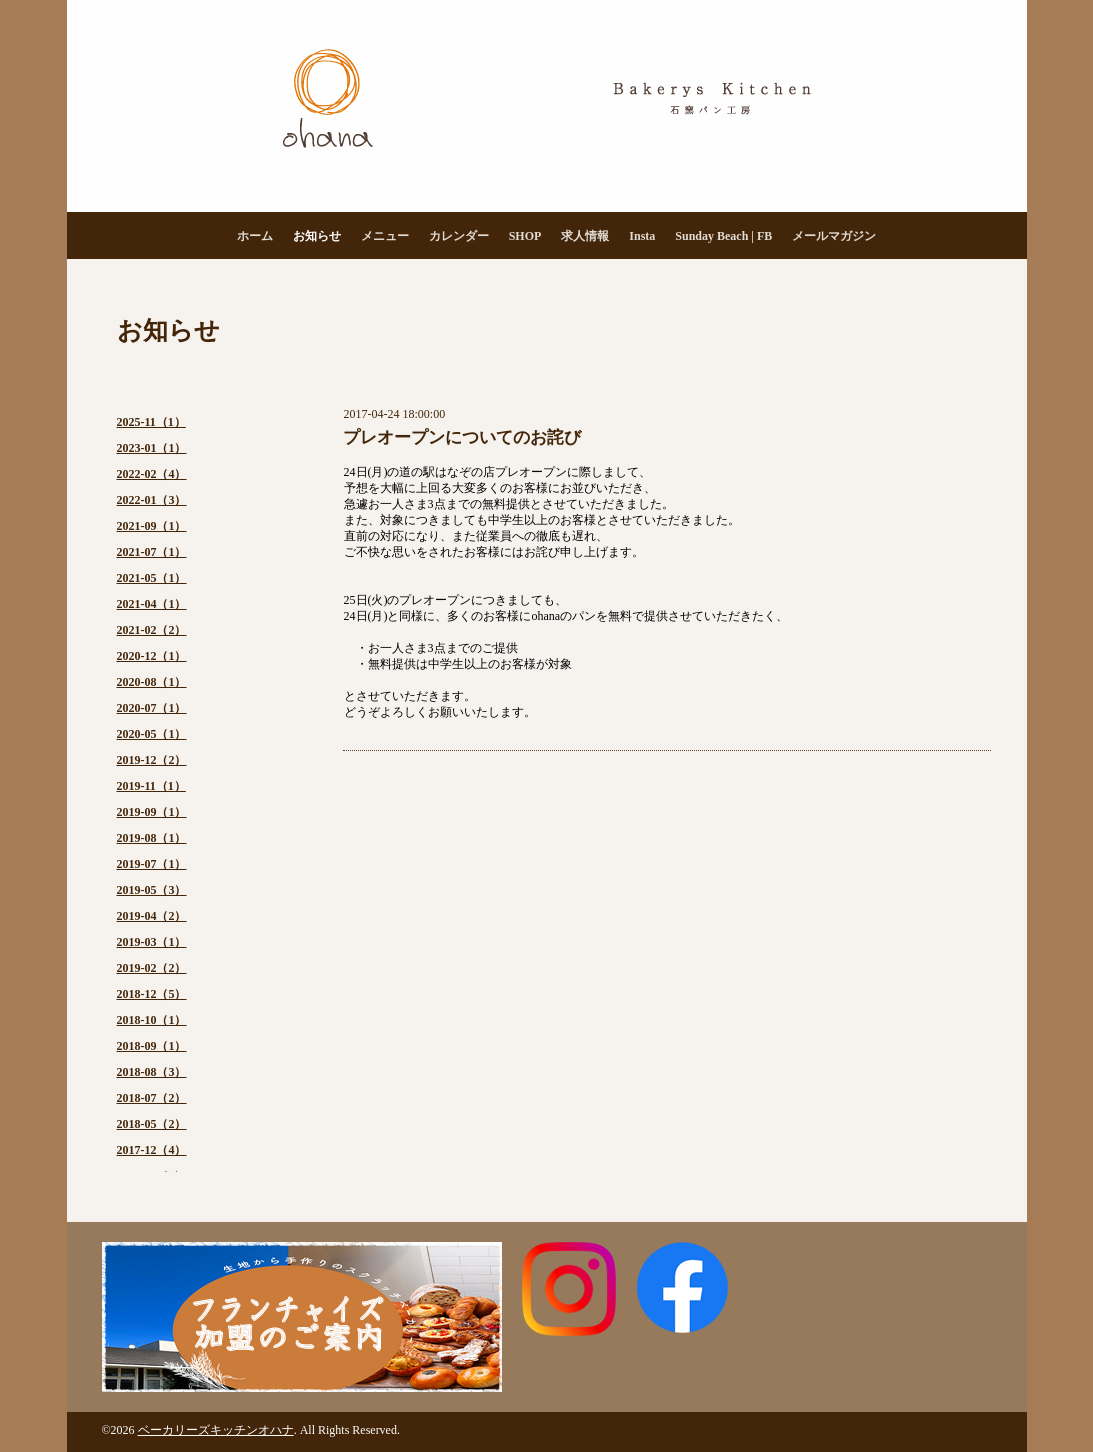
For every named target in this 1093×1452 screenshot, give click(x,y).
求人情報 (585, 236)
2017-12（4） (152, 1150)
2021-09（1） (152, 526)
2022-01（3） (152, 500)
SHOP (525, 236)
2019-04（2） (152, 916)
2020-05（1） (152, 734)
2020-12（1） (152, 656)
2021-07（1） (152, 552)
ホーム (255, 236)
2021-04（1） (152, 604)
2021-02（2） (152, 630)
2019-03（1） (152, 942)
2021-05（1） (152, 578)
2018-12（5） (152, 994)
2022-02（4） (152, 474)
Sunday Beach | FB (723, 236)
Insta (642, 236)
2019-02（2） (152, 968)
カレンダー (459, 236)
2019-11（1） (151, 786)
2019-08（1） (152, 838)
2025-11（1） (151, 422)
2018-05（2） (152, 1124)
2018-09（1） (152, 1046)
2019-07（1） (152, 864)
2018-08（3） (152, 1072)
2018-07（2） (152, 1098)
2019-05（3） (152, 890)
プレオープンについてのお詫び (462, 437)
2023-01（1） (152, 448)
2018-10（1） (152, 1020)
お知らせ (317, 236)
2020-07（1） (152, 708)
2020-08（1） (152, 682)
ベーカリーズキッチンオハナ (216, 1430)
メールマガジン (834, 236)
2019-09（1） (152, 812)
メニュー (385, 236)
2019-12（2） (152, 760)
